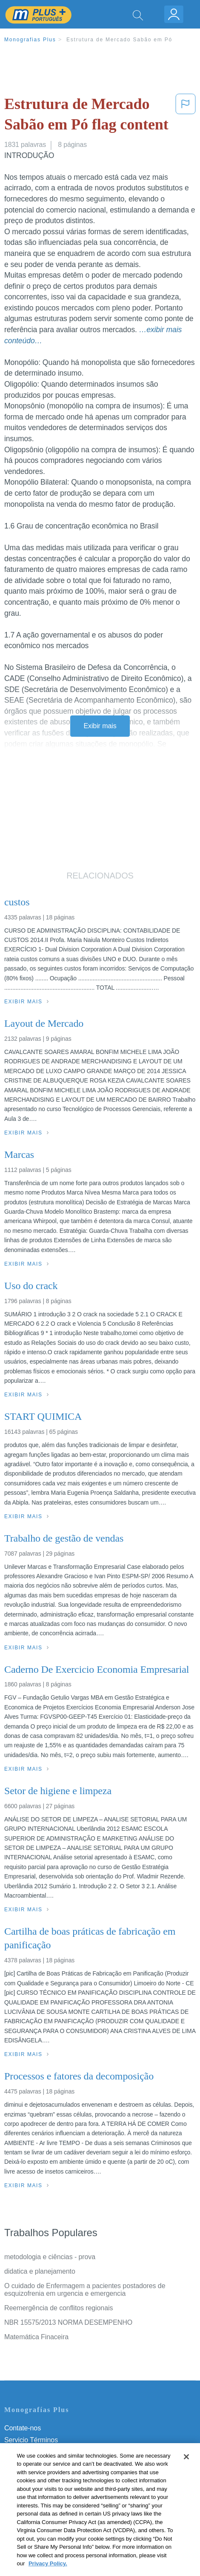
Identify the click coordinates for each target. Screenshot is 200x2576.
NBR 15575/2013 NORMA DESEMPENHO (68, 2322)
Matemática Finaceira (36, 2337)
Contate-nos (22, 2428)
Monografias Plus (30, 40)
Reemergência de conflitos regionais (58, 2308)
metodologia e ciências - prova (49, 2256)
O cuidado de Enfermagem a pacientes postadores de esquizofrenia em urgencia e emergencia (84, 2289)
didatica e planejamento (39, 2271)
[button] (185, 116)
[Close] (186, 2466)
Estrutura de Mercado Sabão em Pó (119, 40)
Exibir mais (99, 725)
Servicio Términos (31, 2440)
